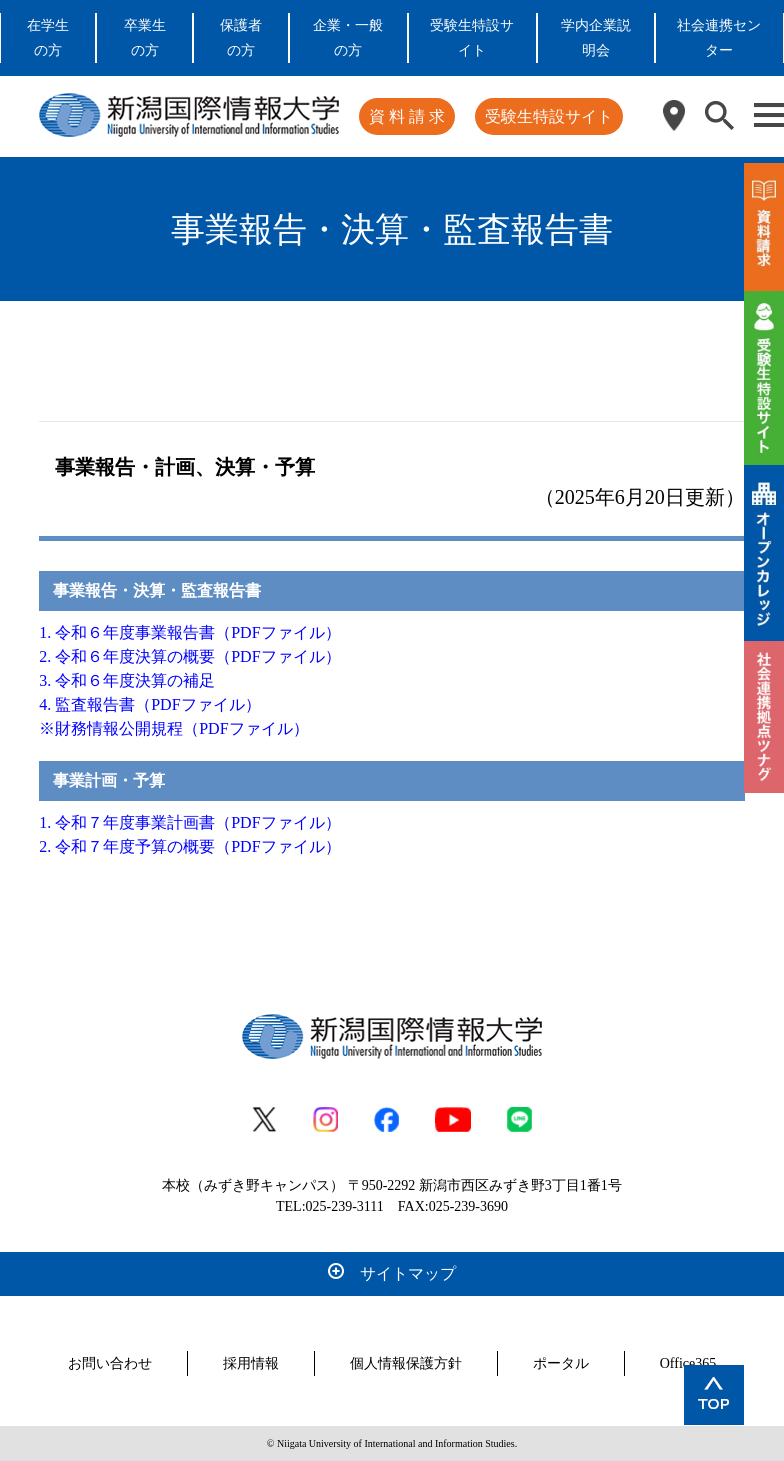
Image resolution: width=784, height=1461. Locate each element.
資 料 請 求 (407, 116)
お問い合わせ (110, 1363)
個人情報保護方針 (406, 1363)
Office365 (688, 1363)
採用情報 (251, 1363)
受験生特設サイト (549, 116)
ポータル (561, 1363)
